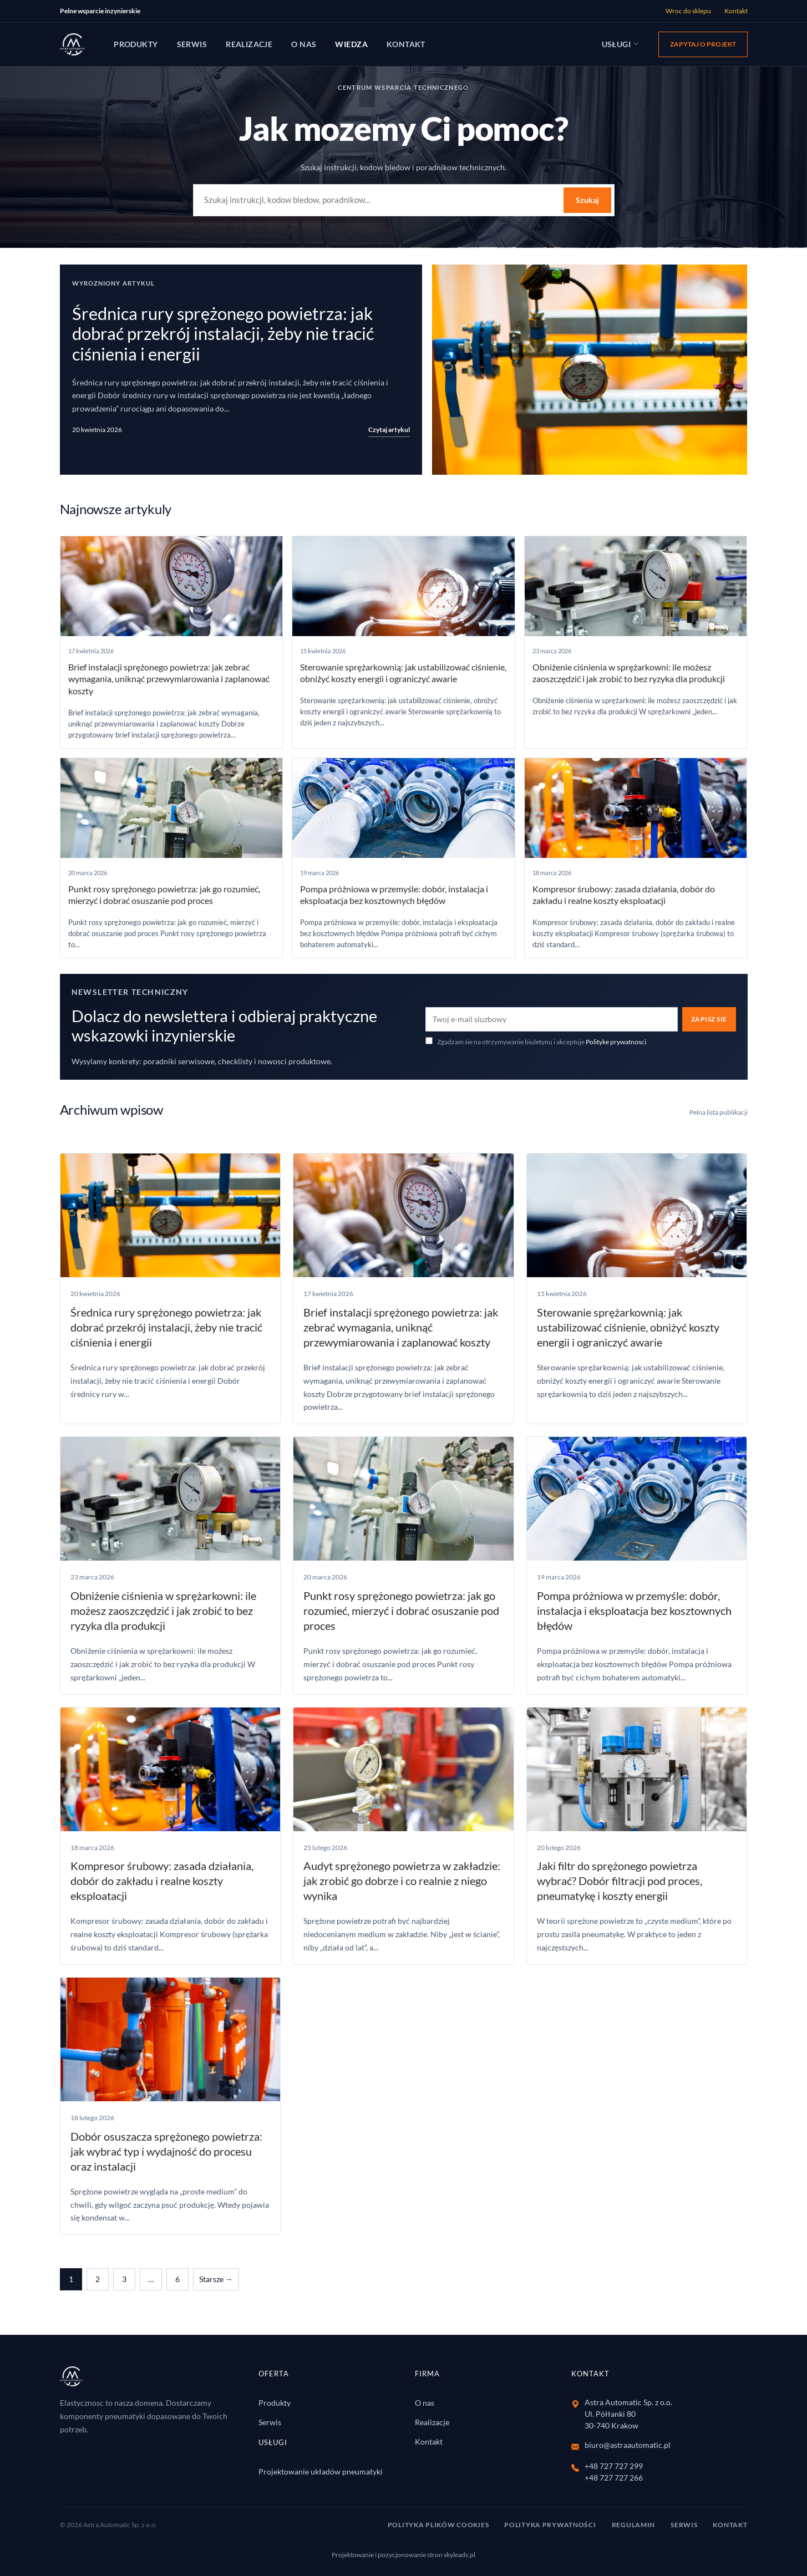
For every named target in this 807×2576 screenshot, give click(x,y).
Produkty (136, 44)
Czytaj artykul (389, 429)
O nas (303, 44)
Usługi (620, 44)
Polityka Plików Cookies (438, 2525)
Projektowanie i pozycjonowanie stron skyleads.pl (403, 2554)
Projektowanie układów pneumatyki (320, 2471)
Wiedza (351, 44)
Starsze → (216, 2279)
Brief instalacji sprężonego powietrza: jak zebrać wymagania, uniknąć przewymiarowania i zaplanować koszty (169, 679)
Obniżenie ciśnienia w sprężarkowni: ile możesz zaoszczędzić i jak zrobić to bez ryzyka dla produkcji (163, 1610)
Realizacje (249, 44)
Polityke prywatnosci (616, 1042)
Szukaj (587, 200)
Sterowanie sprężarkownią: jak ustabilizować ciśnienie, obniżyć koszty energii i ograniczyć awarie (628, 1327)
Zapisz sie (709, 1019)
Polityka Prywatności (550, 2525)
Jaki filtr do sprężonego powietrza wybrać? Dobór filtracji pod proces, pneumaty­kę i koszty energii (619, 1880)
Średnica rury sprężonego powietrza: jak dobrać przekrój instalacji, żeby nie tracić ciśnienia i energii (223, 333)
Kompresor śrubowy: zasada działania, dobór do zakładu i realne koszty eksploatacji (161, 1880)
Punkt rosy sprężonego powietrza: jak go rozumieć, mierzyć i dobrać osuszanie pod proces (401, 1610)
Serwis (192, 44)
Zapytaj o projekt (703, 44)
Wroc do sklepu (688, 11)
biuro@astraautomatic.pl (628, 2445)
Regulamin (633, 2525)
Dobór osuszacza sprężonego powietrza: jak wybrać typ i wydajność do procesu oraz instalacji (166, 2151)
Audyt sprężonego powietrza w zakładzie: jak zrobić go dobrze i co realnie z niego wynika (401, 1880)
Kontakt (736, 11)
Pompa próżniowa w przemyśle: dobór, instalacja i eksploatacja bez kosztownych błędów (634, 1610)
